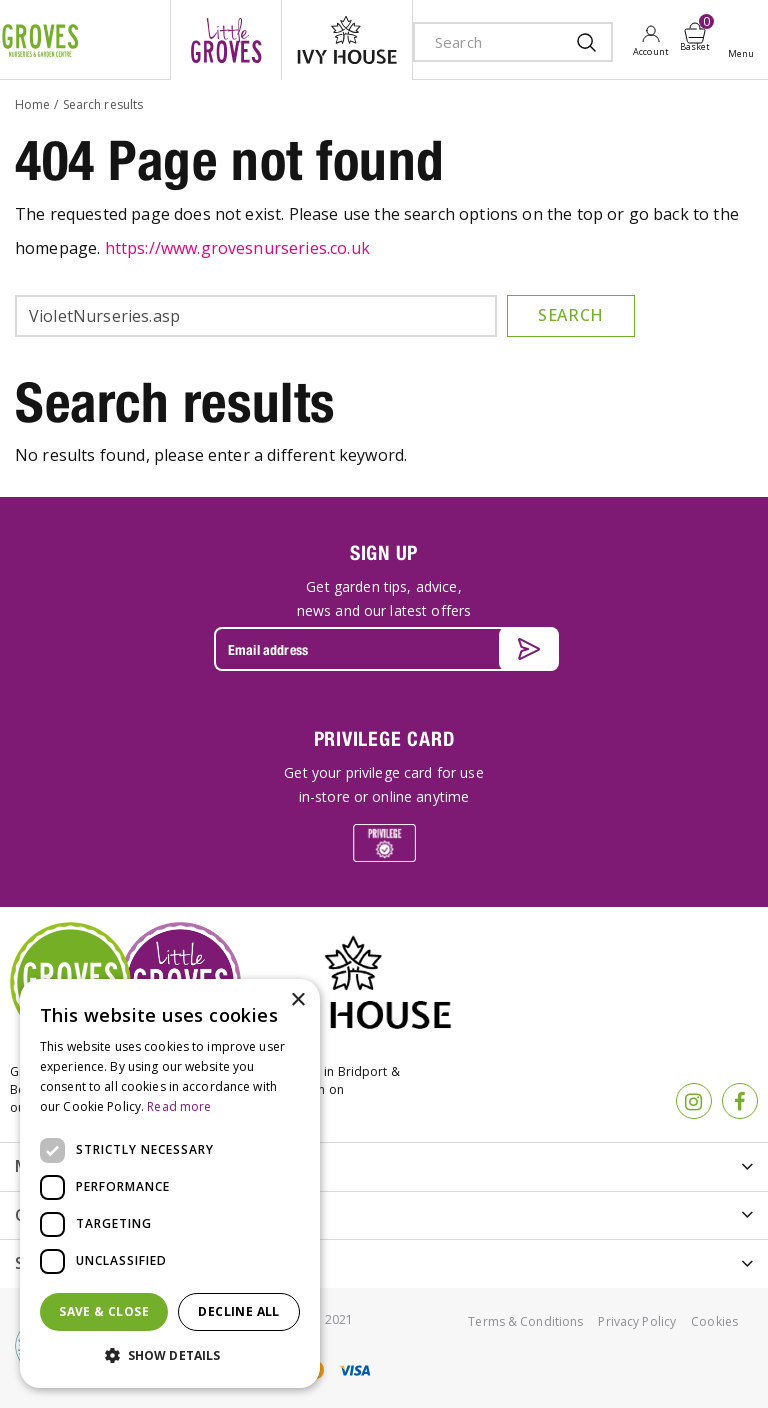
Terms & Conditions (525, 1321)
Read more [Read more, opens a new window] (179, 1106)
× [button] (297, 1000)
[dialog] (170, 1183)
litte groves (226, 40)
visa (354, 1370)
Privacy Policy (637, 1321)
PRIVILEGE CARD (384, 738)
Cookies (714, 1321)
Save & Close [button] (104, 1311)
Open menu (745, 41)
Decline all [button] (238, 1311)
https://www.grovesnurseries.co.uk (237, 248)
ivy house (347, 40)
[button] (170, 1356)
